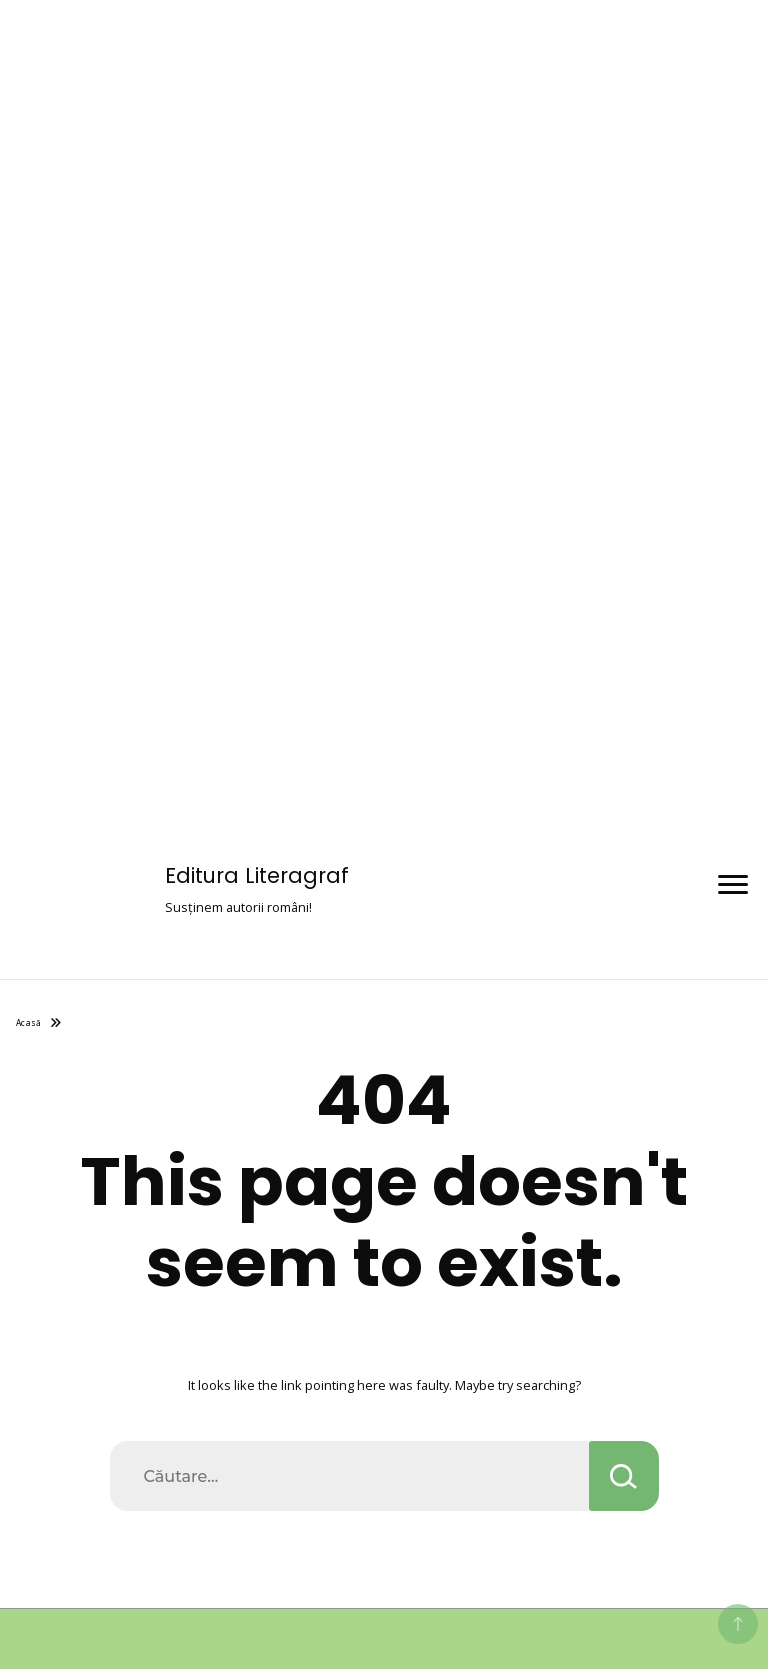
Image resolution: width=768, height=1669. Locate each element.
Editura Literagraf (257, 875)
